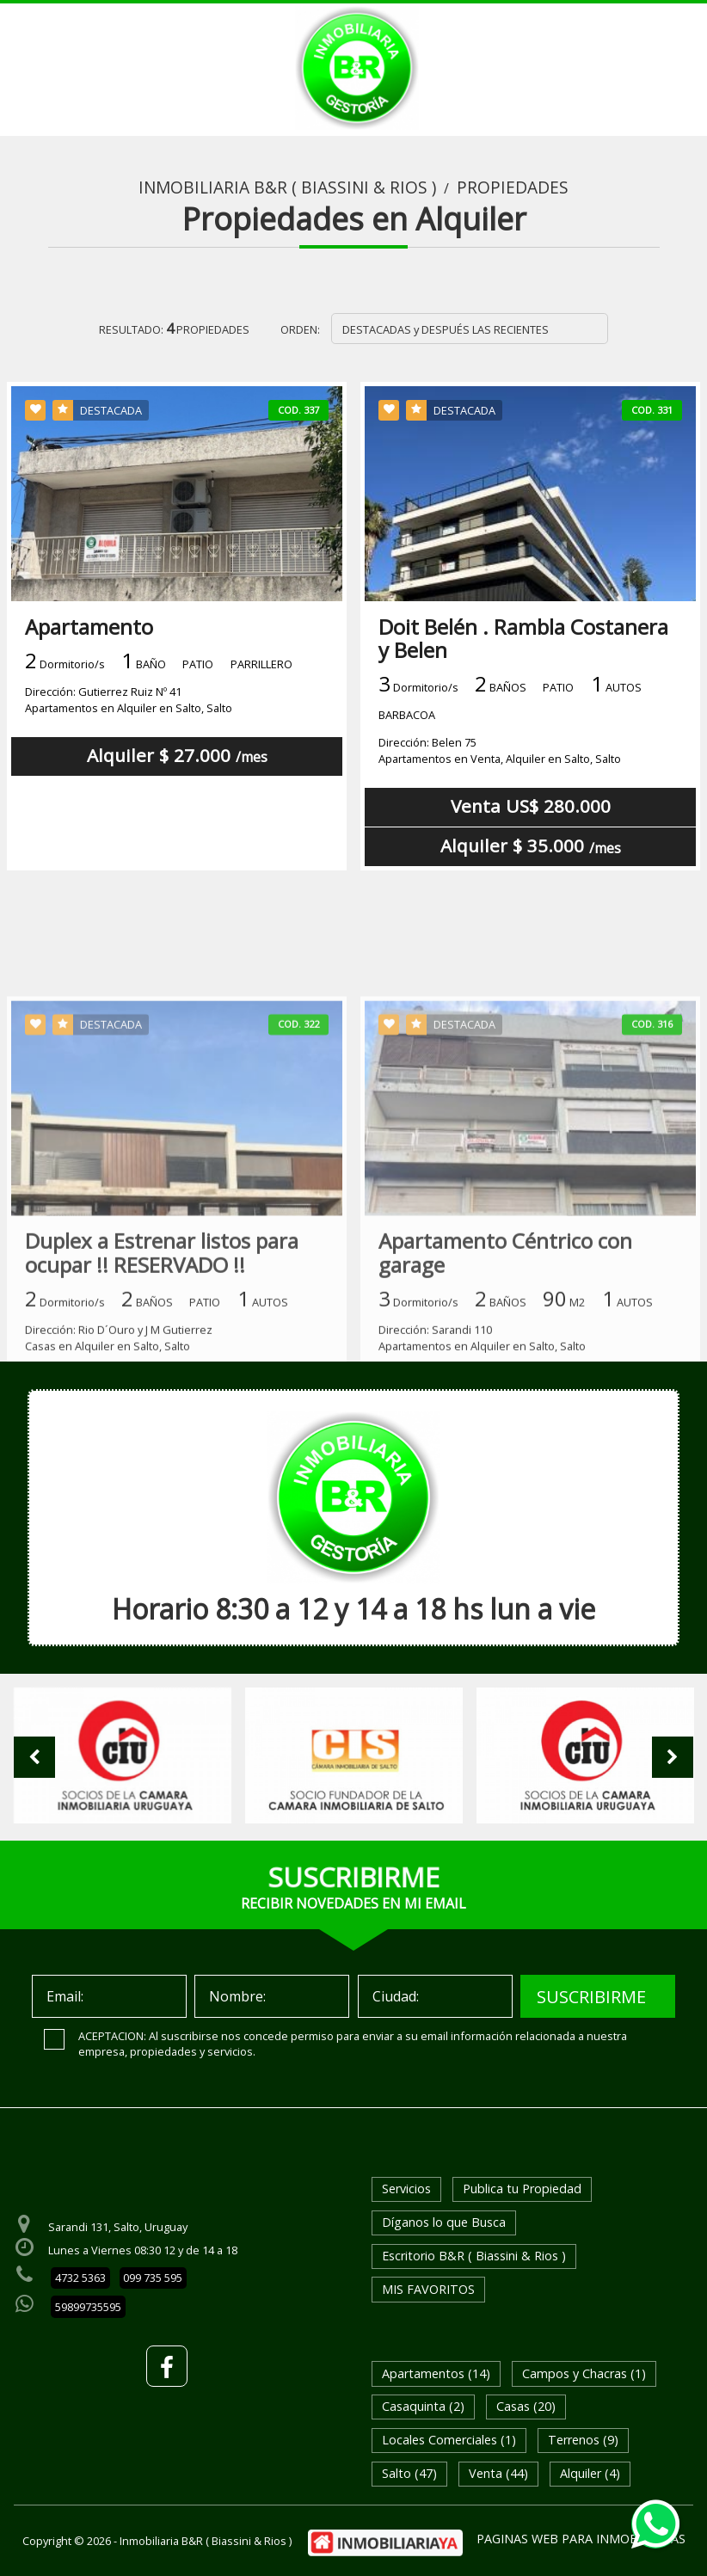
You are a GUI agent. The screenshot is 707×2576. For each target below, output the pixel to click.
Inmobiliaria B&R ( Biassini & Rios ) (287, 187)
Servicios (406, 2188)
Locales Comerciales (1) (449, 2440)
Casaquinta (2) (423, 2406)
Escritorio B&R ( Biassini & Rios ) (474, 2255)
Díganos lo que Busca (444, 2222)
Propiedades (513, 187)
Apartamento (89, 626)
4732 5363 (80, 2277)
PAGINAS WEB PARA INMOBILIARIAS (580, 2538)
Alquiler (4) (590, 2473)
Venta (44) (498, 2473)
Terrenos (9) (583, 2440)
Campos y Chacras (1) (584, 2373)
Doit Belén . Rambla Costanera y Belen (523, 638)
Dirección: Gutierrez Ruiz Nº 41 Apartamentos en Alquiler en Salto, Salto (128, 700)
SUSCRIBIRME (591, 1996)
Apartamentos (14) (436, 2373)
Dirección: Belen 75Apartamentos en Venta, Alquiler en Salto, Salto (499, 750)
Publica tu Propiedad (522, 2188)
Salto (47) (409, 2473)
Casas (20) (526, 2406)
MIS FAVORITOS (428, 2289)
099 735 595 (152, 2277)
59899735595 (88, 2307)
